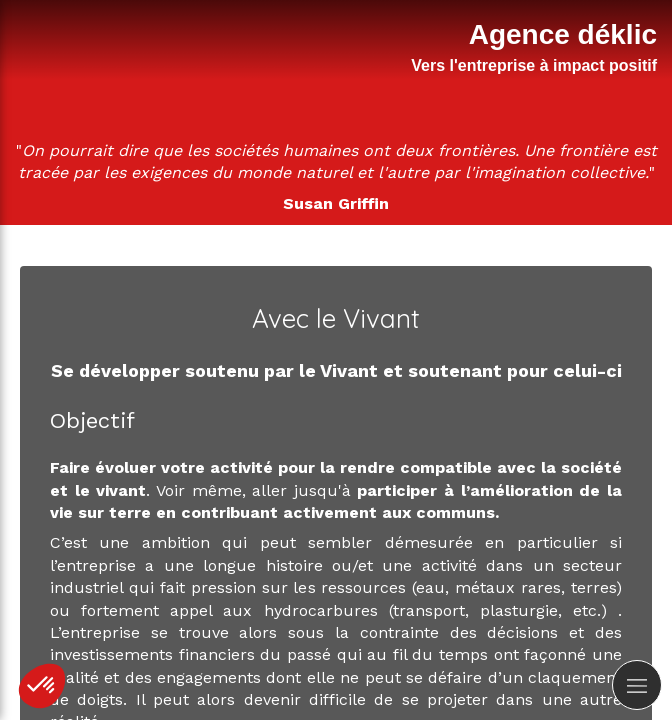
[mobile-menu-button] (637, 685)
